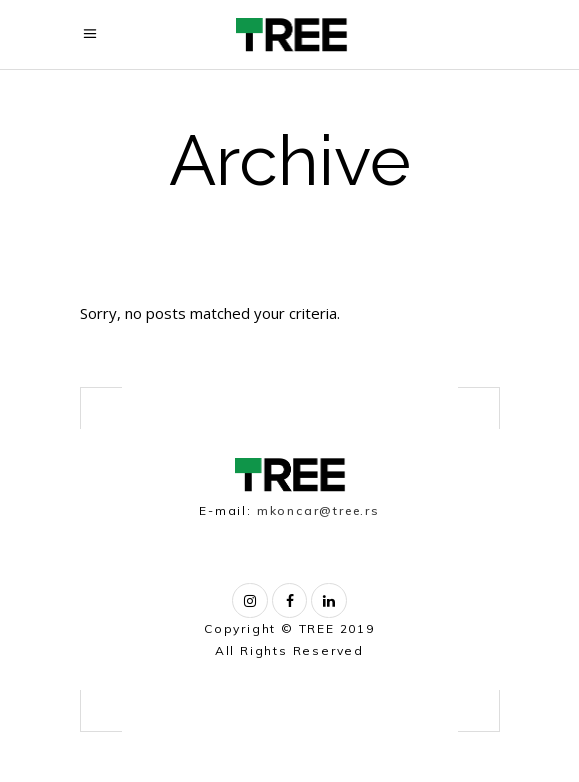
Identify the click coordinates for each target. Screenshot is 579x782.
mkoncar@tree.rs (318, 510)
